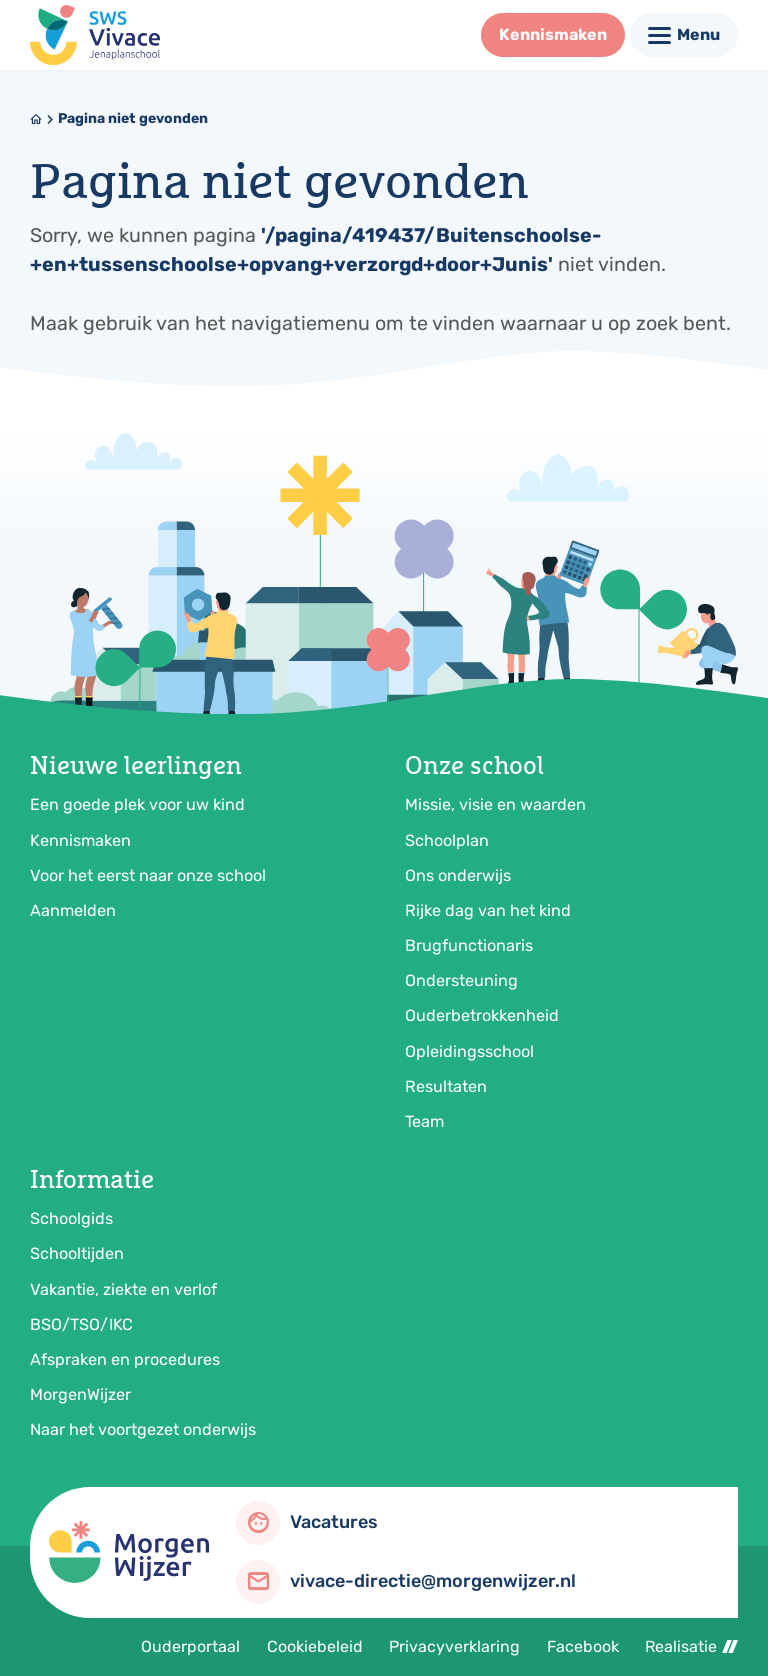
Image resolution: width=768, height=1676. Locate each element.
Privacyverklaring (454, 1646)
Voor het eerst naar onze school (148, 875)
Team (424, 1121)
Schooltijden (77, 1253)
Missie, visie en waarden (495, 804)
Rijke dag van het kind (488, 910)
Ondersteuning (461, 980)
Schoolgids (71, 1218)
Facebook (583, 1646)
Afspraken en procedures (125, 1359)
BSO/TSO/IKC (81, 1324)
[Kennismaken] (553, 35)
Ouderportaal (190, 1646)
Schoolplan (447, 840)
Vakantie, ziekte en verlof (123, 1289)
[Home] (36, 119)
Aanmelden (73, 910)
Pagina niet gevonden (133, 118)
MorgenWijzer (80, 1394)
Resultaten (446, 1086)
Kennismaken (80, 840)
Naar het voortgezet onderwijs (143, 1429)
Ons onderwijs (458, 875)
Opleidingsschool (469, 1051)
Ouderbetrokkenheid (482, 1015)
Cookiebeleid (315, 1646)
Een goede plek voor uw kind (137, 804)
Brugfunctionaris (469, 945)
